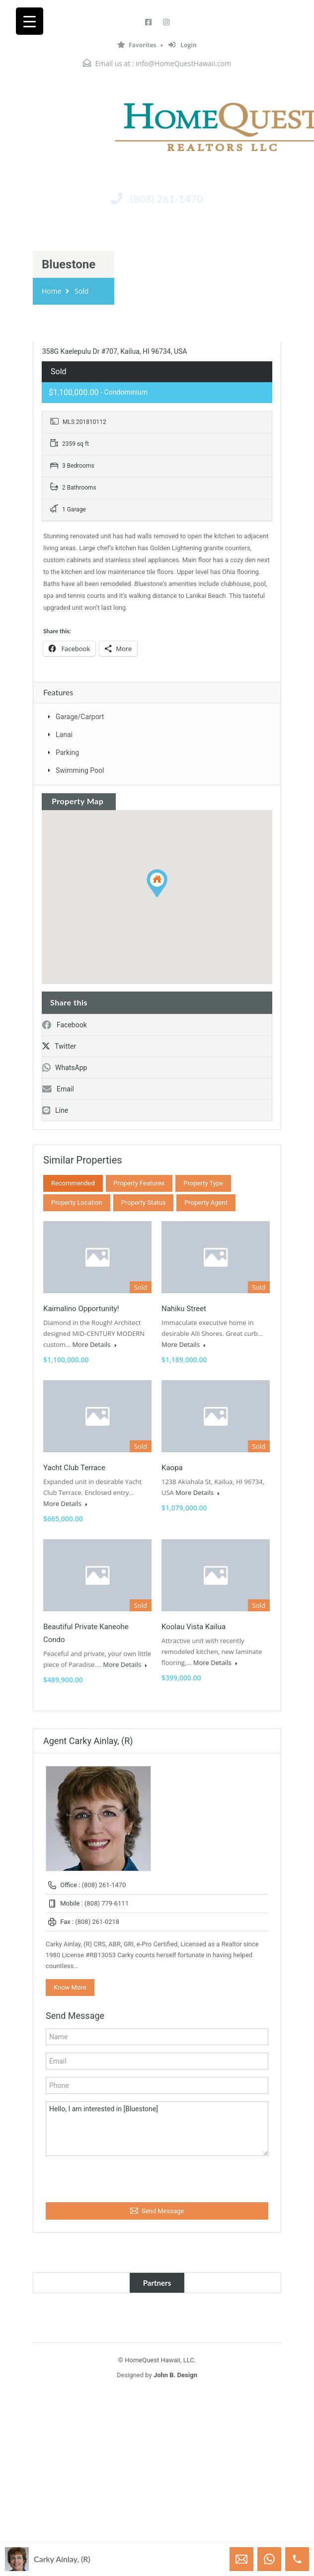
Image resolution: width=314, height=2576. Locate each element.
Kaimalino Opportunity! (81, 1308)
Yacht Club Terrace (74, 1467)
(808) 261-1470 (166, 198)
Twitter (59, 1046)
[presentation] (100, 2177)
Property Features (139, 1183)
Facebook (64, 1025)
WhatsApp (64, 1068)
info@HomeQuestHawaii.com (183, 63)
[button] (157, 883)
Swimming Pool (80, 770)
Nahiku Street (183, 1308)
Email (58, 1089)
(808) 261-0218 (97, 1921)
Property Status (143, 1202)
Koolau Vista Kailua (193, 1626)
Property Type (203, 1183)
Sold (81, 291)
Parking (67, 752)
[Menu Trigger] (29, 21)
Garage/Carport (80, 717)
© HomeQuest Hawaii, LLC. (157, 2360)
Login (182, 45)
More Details (94, 1344)
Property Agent (206, 1202)
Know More (70, 1987)
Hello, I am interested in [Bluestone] (157, 2128)
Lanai (64, 735)
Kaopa (172, 1467)
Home (52, 291)
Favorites (136, 45)
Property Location (76, 1202)
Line (55, 1110)
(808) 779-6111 (106, 1903)
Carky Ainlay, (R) (62, 2559)
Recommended (73, 1183)
